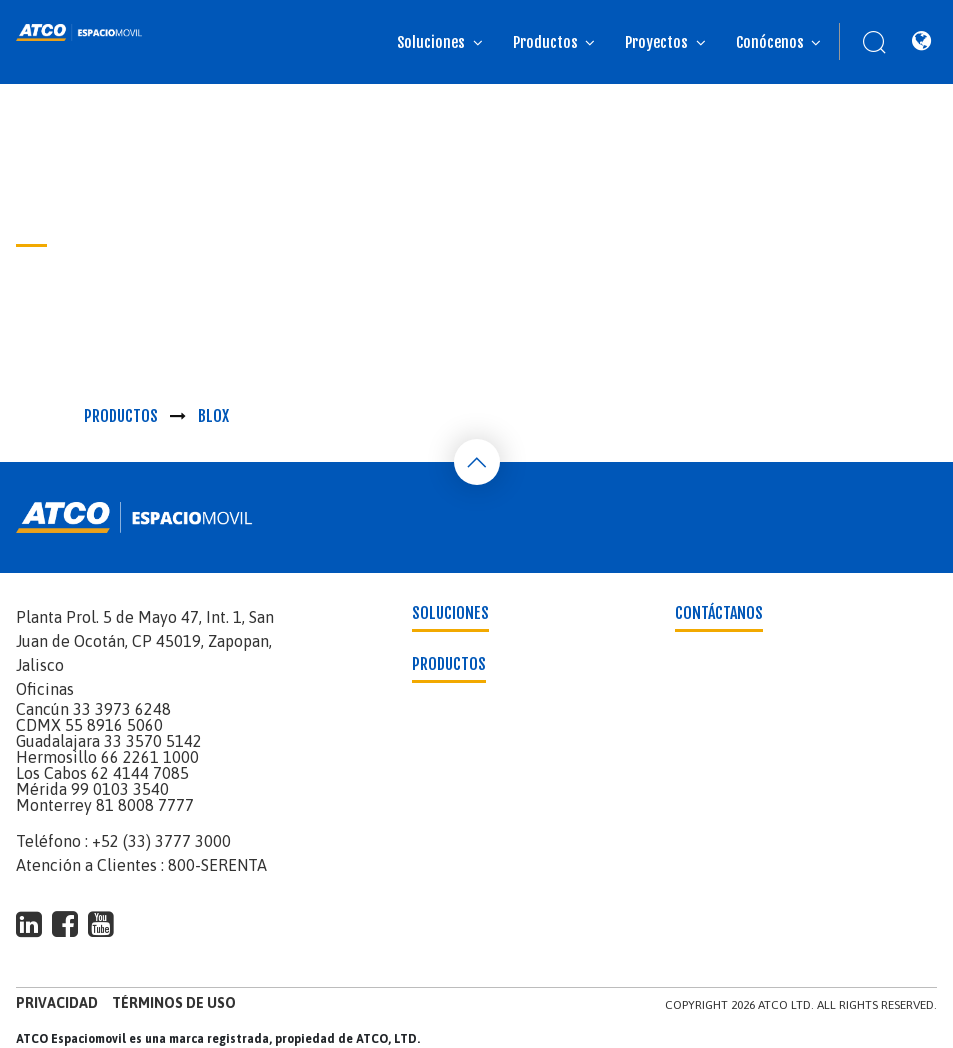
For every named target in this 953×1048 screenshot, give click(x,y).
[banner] (80, 32)
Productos (545, 42)
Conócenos (770, 42)
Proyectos (656, 42)
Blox (213, 416)
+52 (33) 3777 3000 (161, 841)
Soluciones (431, 42)
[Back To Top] (477, 462)
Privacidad (57, 1003)
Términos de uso (174, 1003)
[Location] (921, 41)
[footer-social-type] (29, 924)
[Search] (864, 42)
